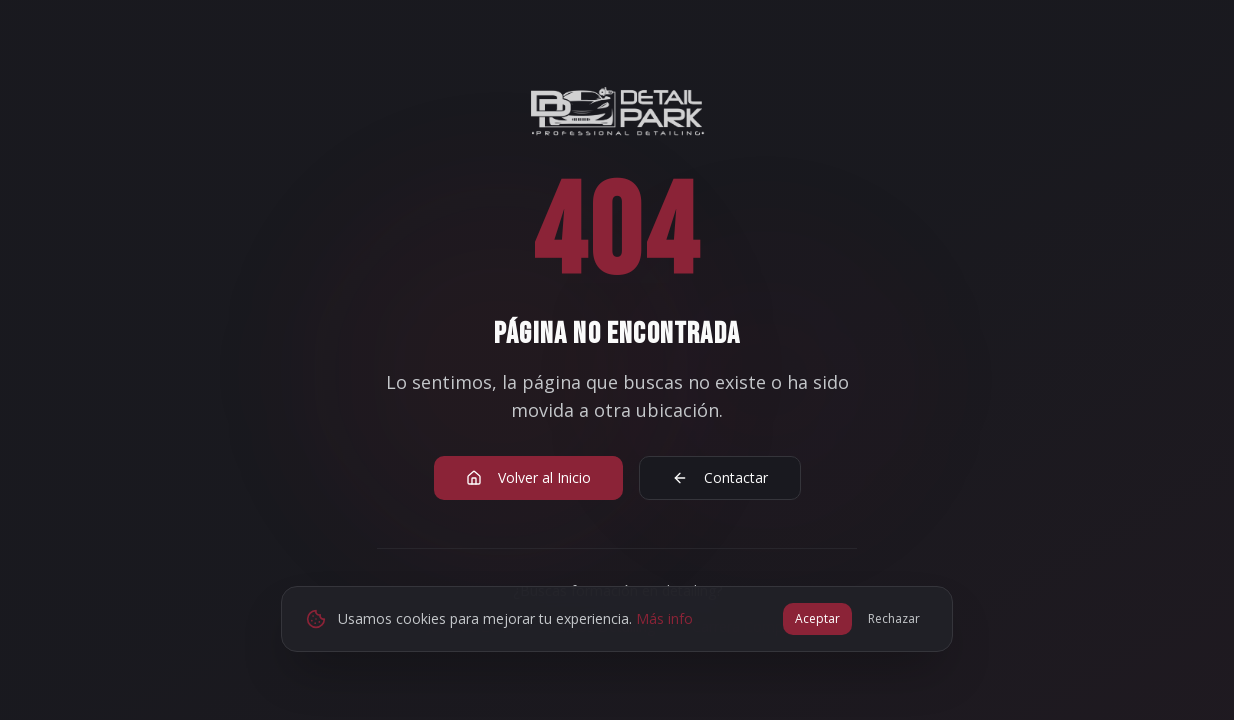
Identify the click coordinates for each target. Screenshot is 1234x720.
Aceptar (817, 618)
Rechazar (894, 618)
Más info (664, 618)
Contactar (720, 477)
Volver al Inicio (528, 477)
